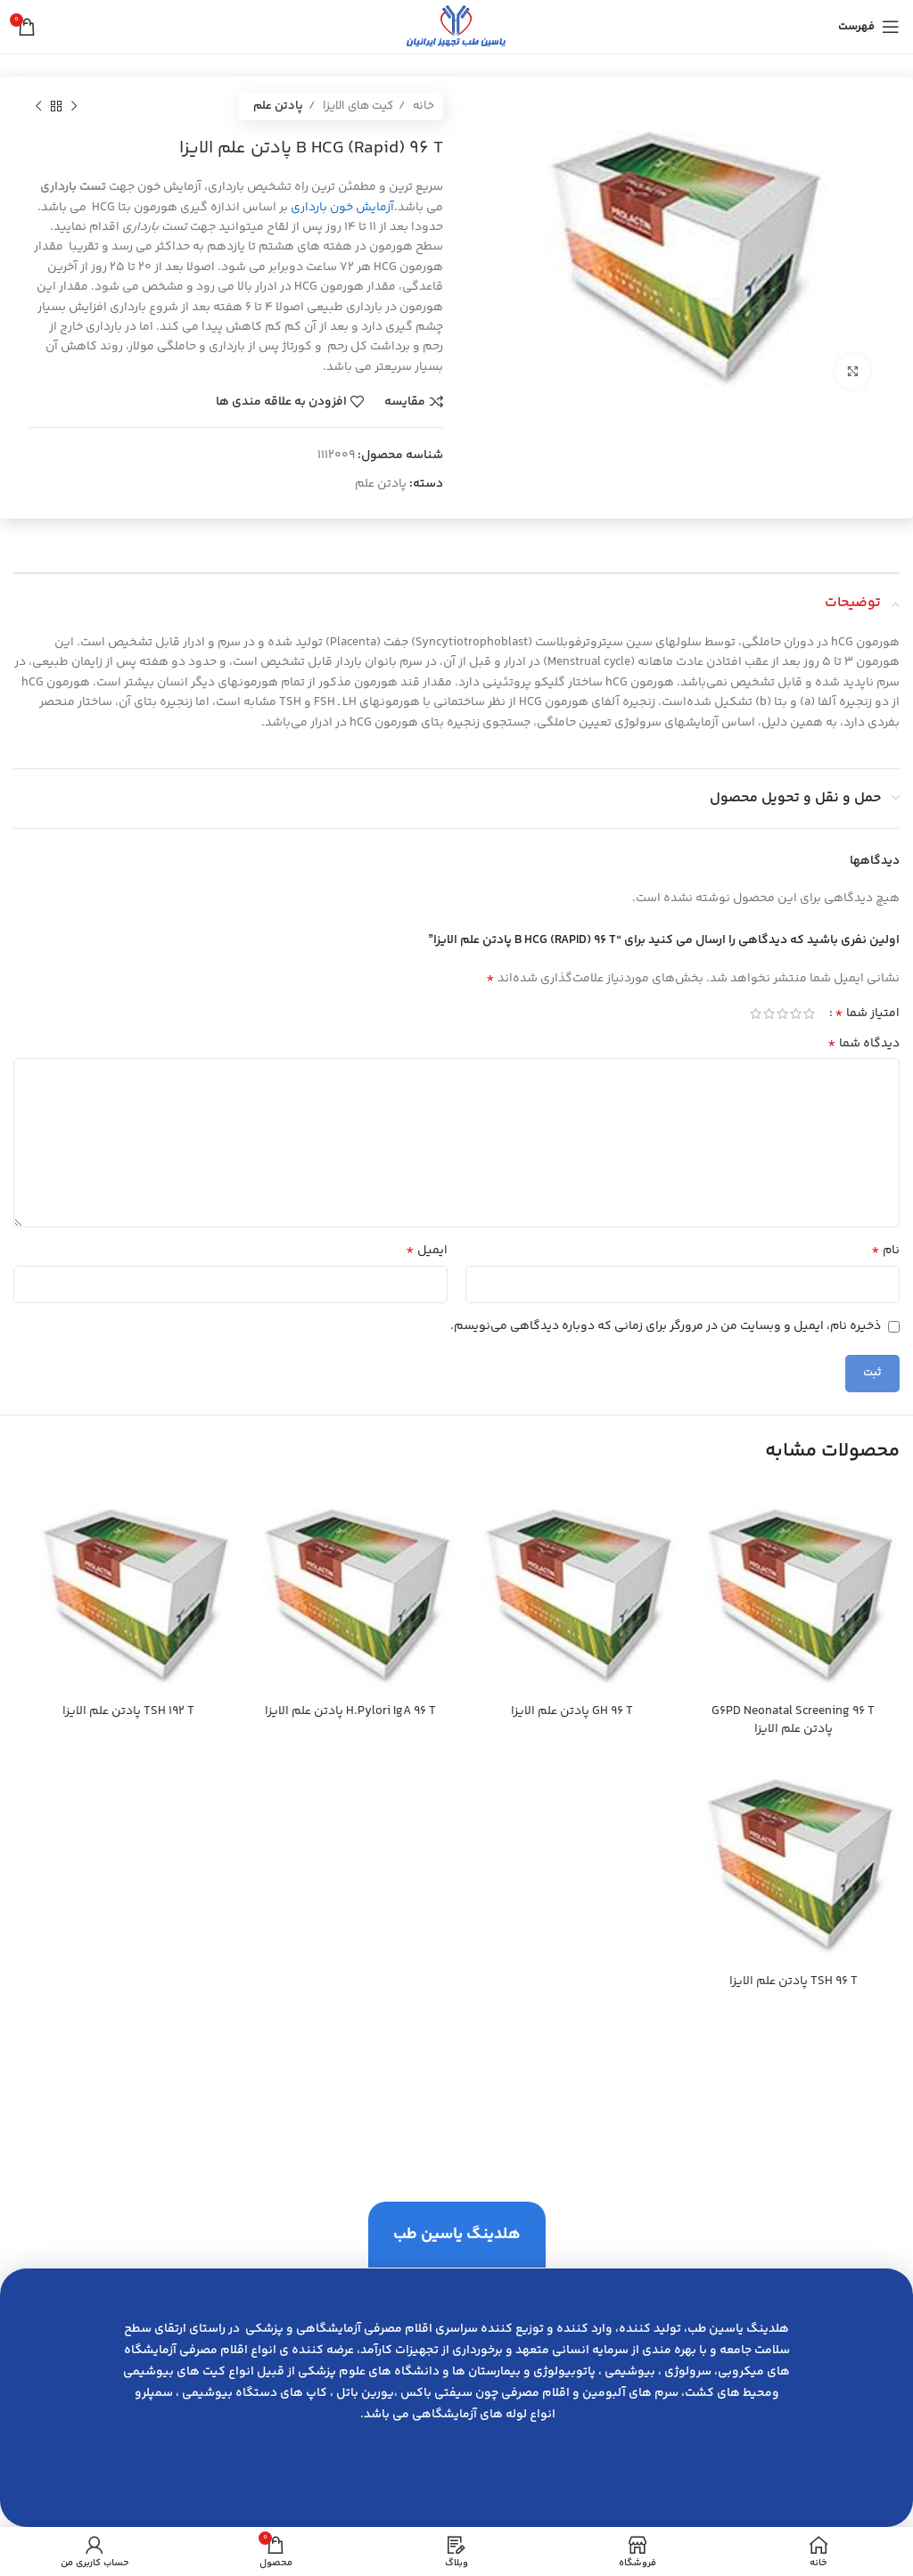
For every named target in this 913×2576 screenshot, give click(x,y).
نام (885, 1250)
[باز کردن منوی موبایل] (869, 27)
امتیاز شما (867, 1013)
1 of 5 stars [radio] (809, 1013)
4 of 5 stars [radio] (769, 1013)
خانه (422, 106)
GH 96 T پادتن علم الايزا (572, 1711)
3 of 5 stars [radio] (782, 1013)
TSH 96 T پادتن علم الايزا (793, 1981)
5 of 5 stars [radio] (755, 1013)
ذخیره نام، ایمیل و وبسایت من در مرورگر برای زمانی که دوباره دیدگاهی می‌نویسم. (665, 1326)
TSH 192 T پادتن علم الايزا (128, 1711)
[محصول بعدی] (38, 107)
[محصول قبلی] (74, 107)
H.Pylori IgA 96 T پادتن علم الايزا (350, 1711)
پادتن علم (278, 106)
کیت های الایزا (356, 106)
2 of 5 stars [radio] (795, 1013)
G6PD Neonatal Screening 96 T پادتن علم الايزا (793, 1720)
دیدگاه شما (863, 1044)
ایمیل (427, 1250)
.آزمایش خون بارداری (344, 207)
